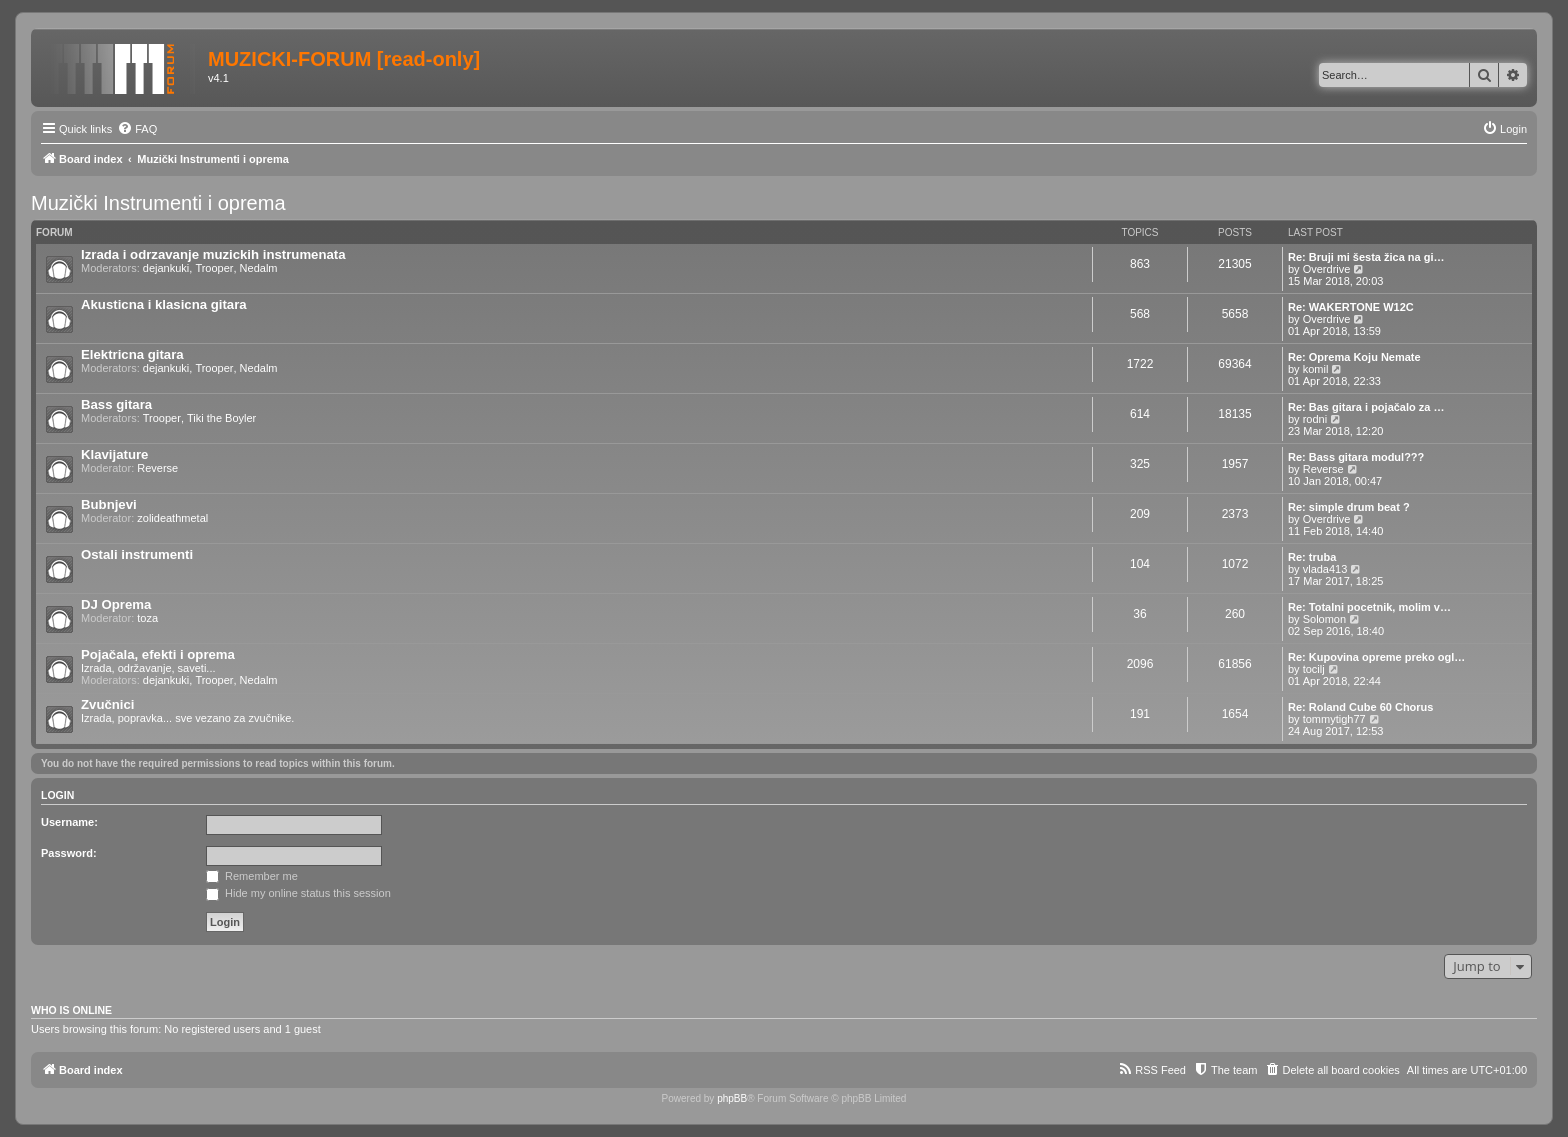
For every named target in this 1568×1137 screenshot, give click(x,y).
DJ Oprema (116, 604)
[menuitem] (137, 129)
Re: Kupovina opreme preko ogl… (1376, 657)
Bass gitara (116, 404)
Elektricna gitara (132, 354)
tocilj (1314, 669)
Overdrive (1327, 269)
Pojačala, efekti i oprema (158, 654)
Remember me (252, 876)
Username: (69, 822)
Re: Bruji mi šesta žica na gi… (1366, 257)
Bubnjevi (109, 504)
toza (147, 618)
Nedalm (259, 268)
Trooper (214, 268)
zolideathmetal (172, 518)
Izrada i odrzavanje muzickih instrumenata (213, 254)
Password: (69, 853)
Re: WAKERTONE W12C (1351, 307)
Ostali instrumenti (137, 554)
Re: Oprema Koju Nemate (1354, 357)
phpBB (732, 1098)
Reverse (157, 468)
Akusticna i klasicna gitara (164, 304)
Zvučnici (108, 704)
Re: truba (1312, 557)
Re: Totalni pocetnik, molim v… (1369, 607)
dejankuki (166, 268)
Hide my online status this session (298, 893)
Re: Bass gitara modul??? (1356, 457)
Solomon (1324, 619)
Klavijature (114, 454)
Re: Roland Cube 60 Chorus (1360, 707)
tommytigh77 (1334, 719)
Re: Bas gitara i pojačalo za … (1366, 407)
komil (1316, 369)
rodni (1315, 419)
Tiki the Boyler (221, 418)
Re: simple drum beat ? (1349, 507)
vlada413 (1325, 569)
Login (57, 795)
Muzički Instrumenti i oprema (158, 203)
